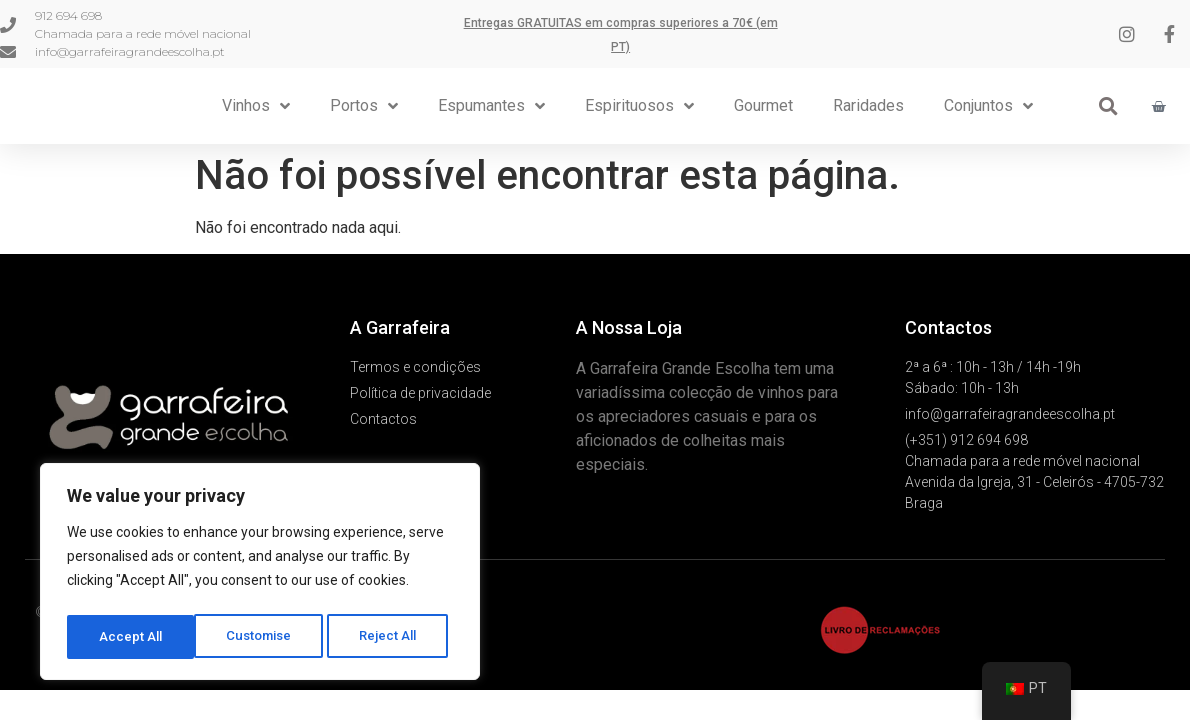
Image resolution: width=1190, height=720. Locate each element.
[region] (260, 575)
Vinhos (256, 107)
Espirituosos (639, 107)
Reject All (263, 637)
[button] (1108, 107)
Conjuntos (988, 107)
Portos (364, 107)
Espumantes (491, 107)
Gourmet (763, 106)
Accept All (391, 637)
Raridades (868, 106)
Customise (131, 637)
